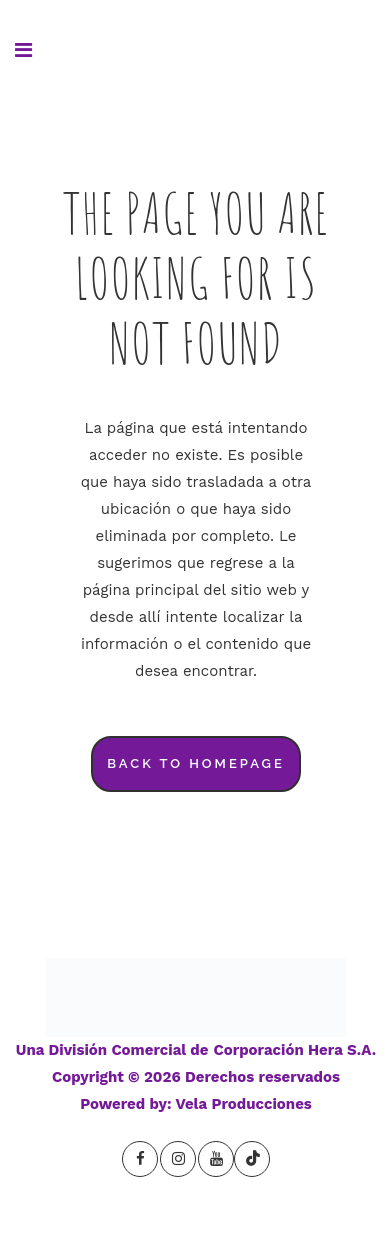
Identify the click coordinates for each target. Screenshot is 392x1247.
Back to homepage (196, 763)
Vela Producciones (244, 1104)
